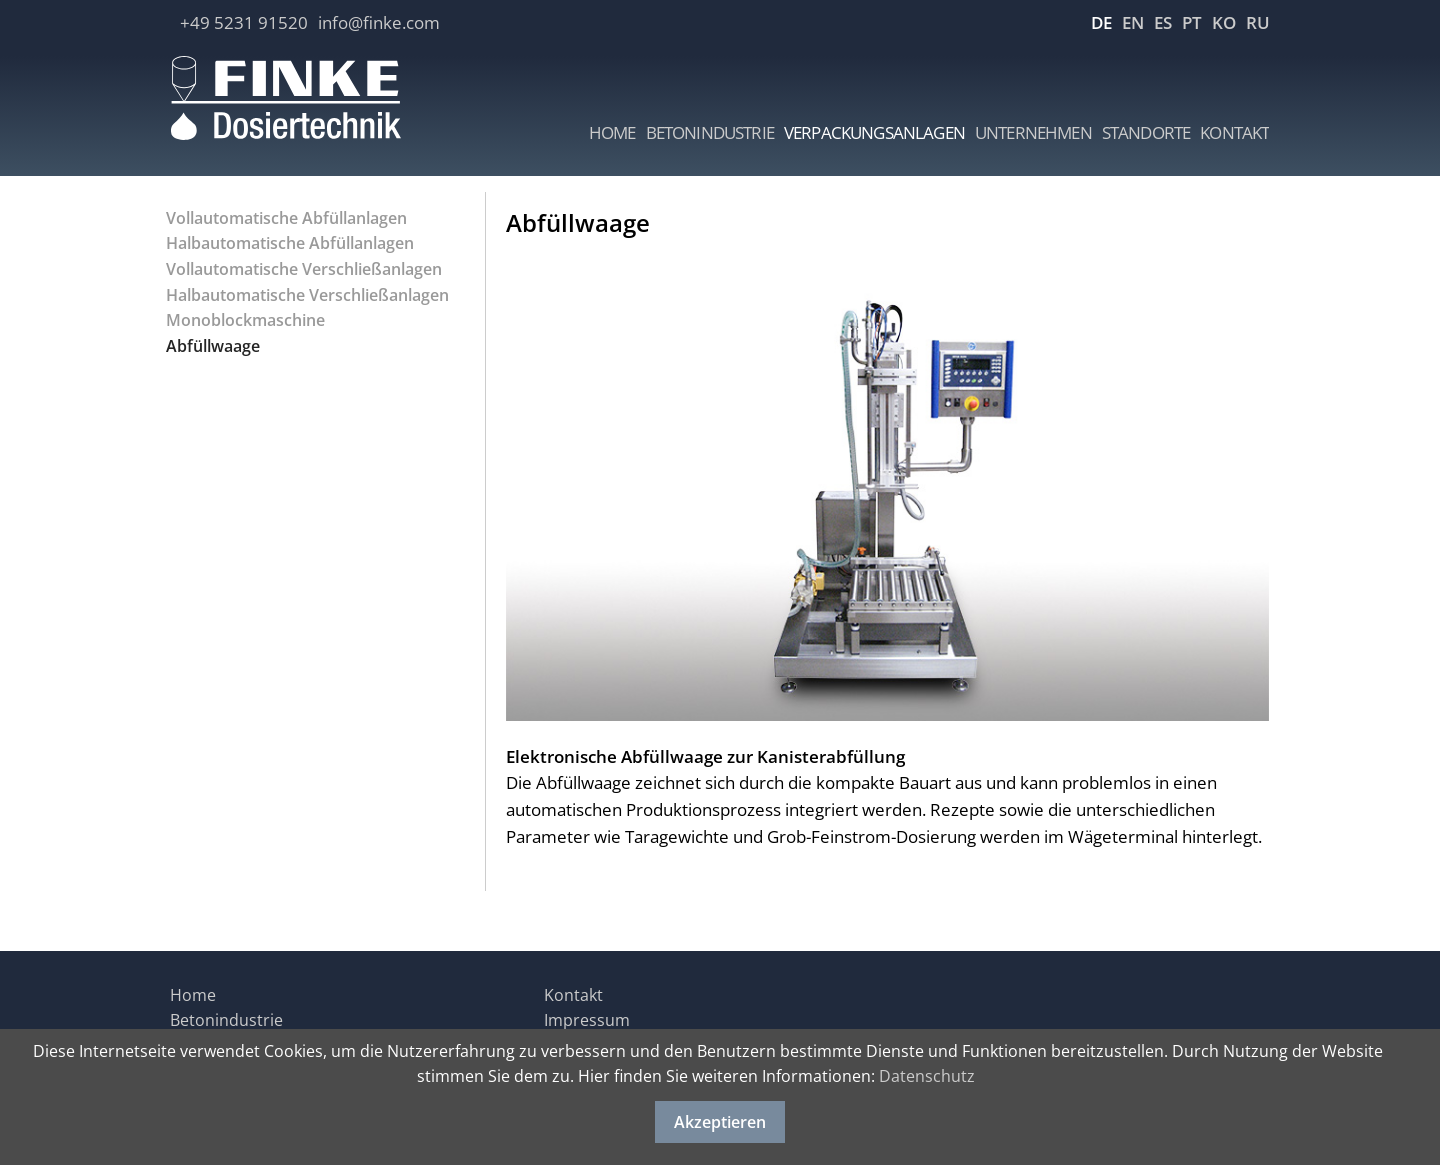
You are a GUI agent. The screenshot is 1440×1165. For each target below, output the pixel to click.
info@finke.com (379, 22)
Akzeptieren (720, 1122)
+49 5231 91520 (244, 22)
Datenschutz (927, 1076)
